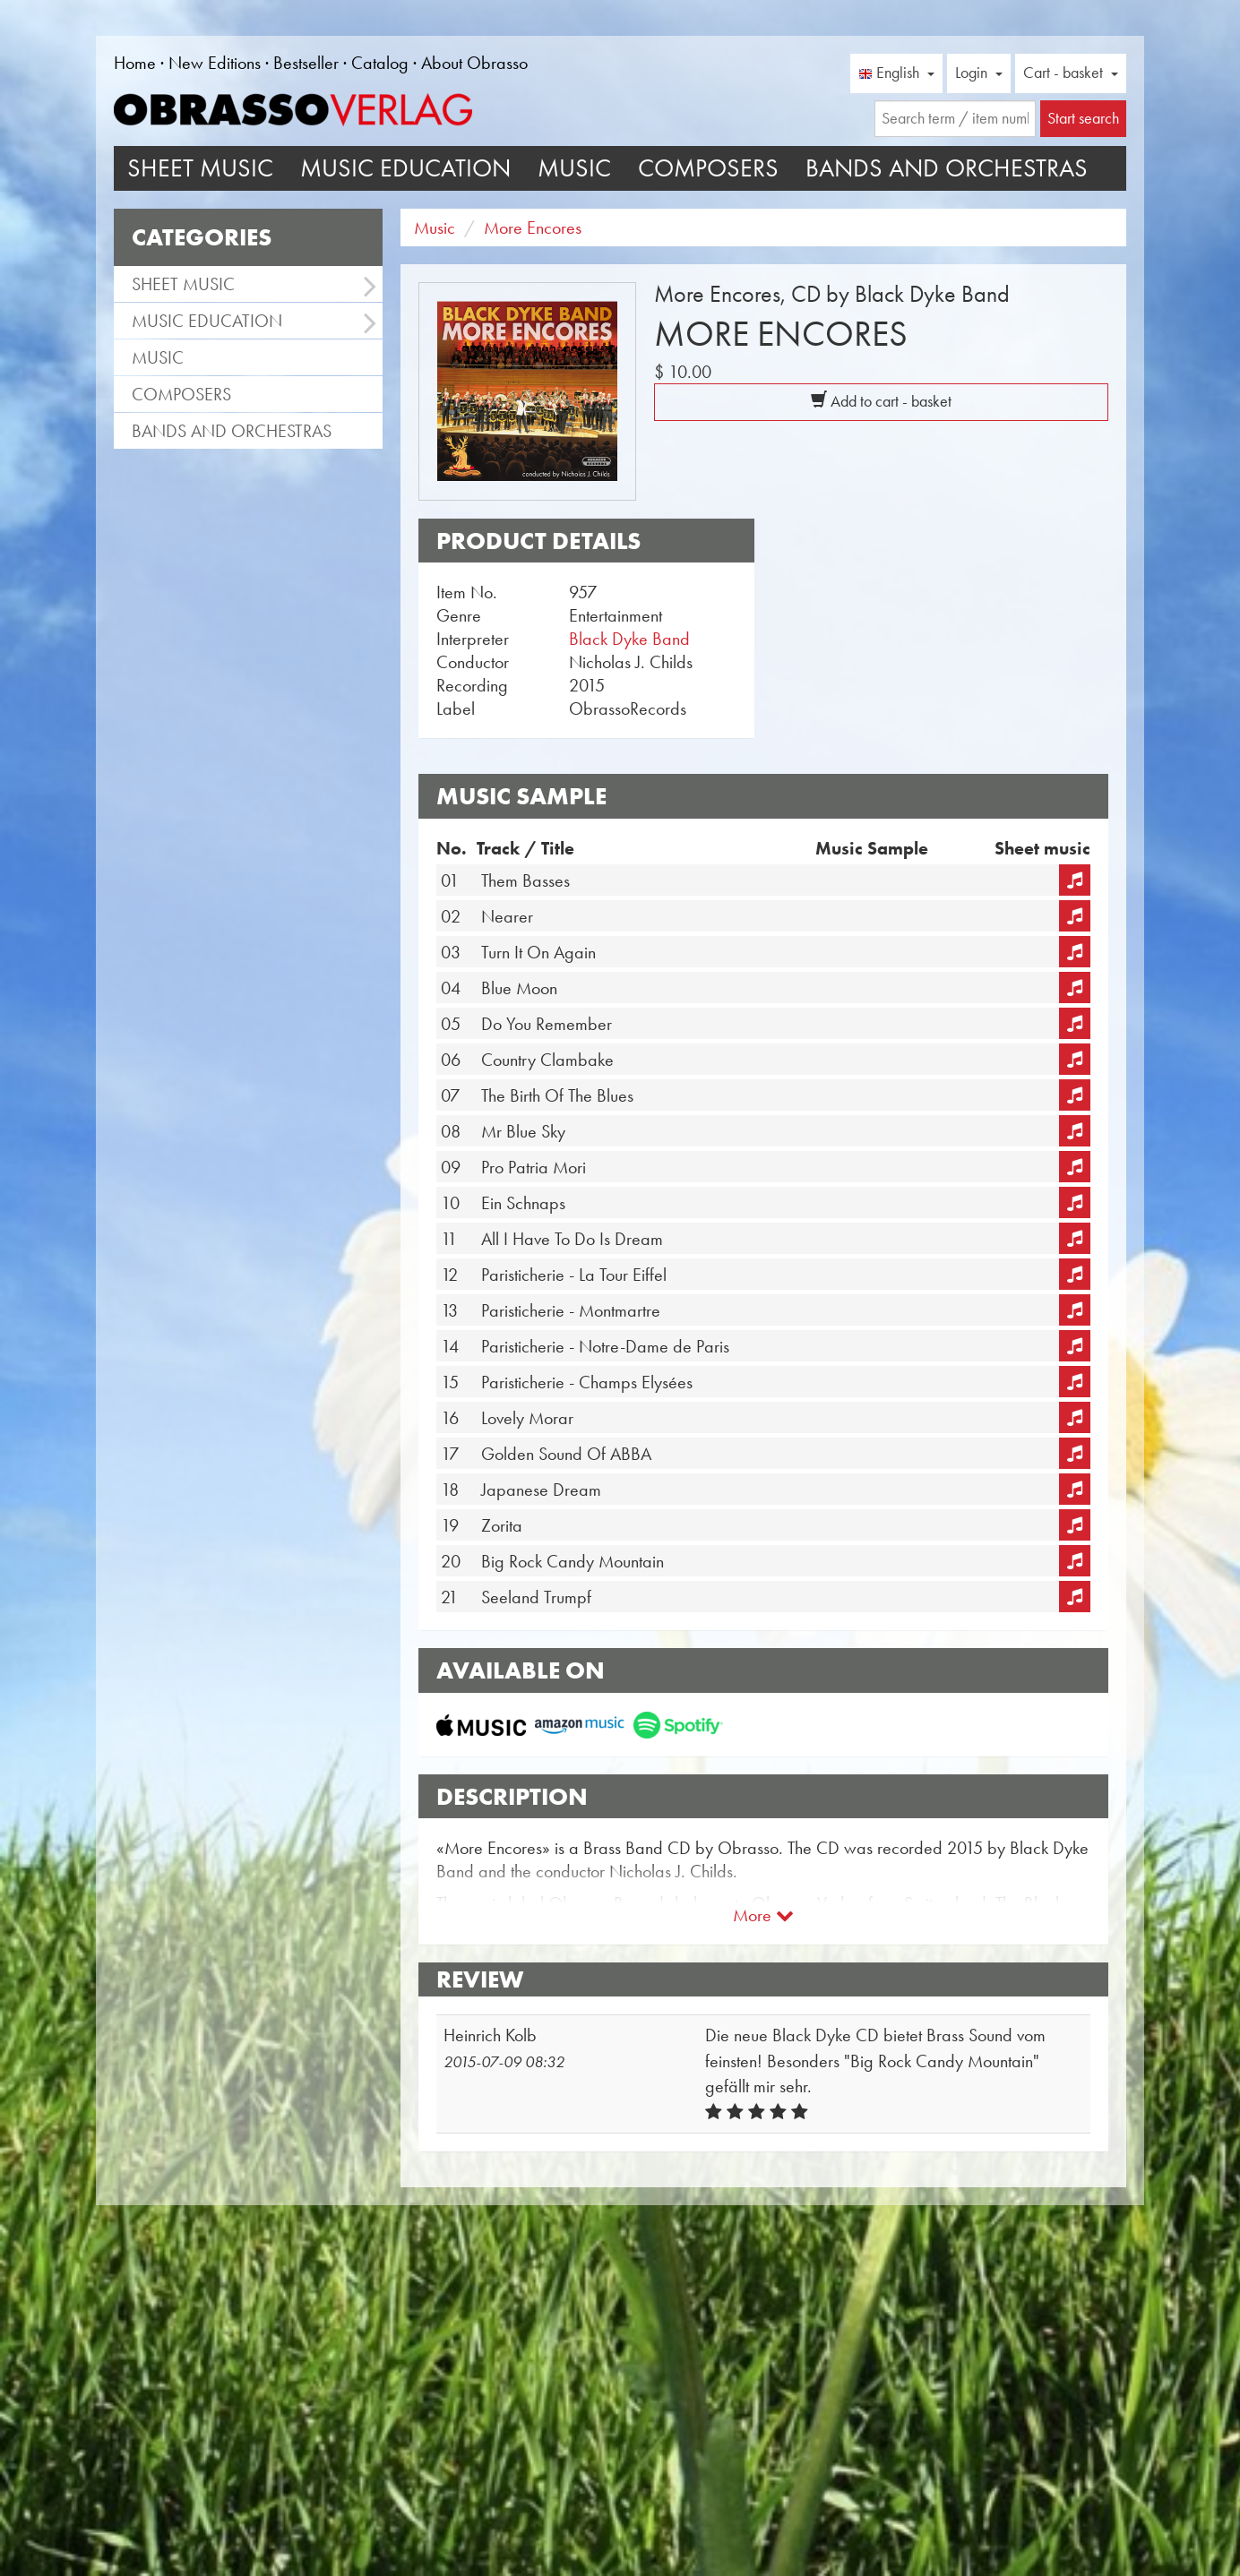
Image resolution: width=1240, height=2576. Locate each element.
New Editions (214, 63)
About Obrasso (474, 63)
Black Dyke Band (629, 638)
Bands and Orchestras (946, 168)
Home (135, 63)
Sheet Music (200, 168)
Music (574, 168)
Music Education (405, 168)
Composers (708, 168)
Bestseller (306, 63)
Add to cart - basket (881, 401)
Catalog (380, 63)
